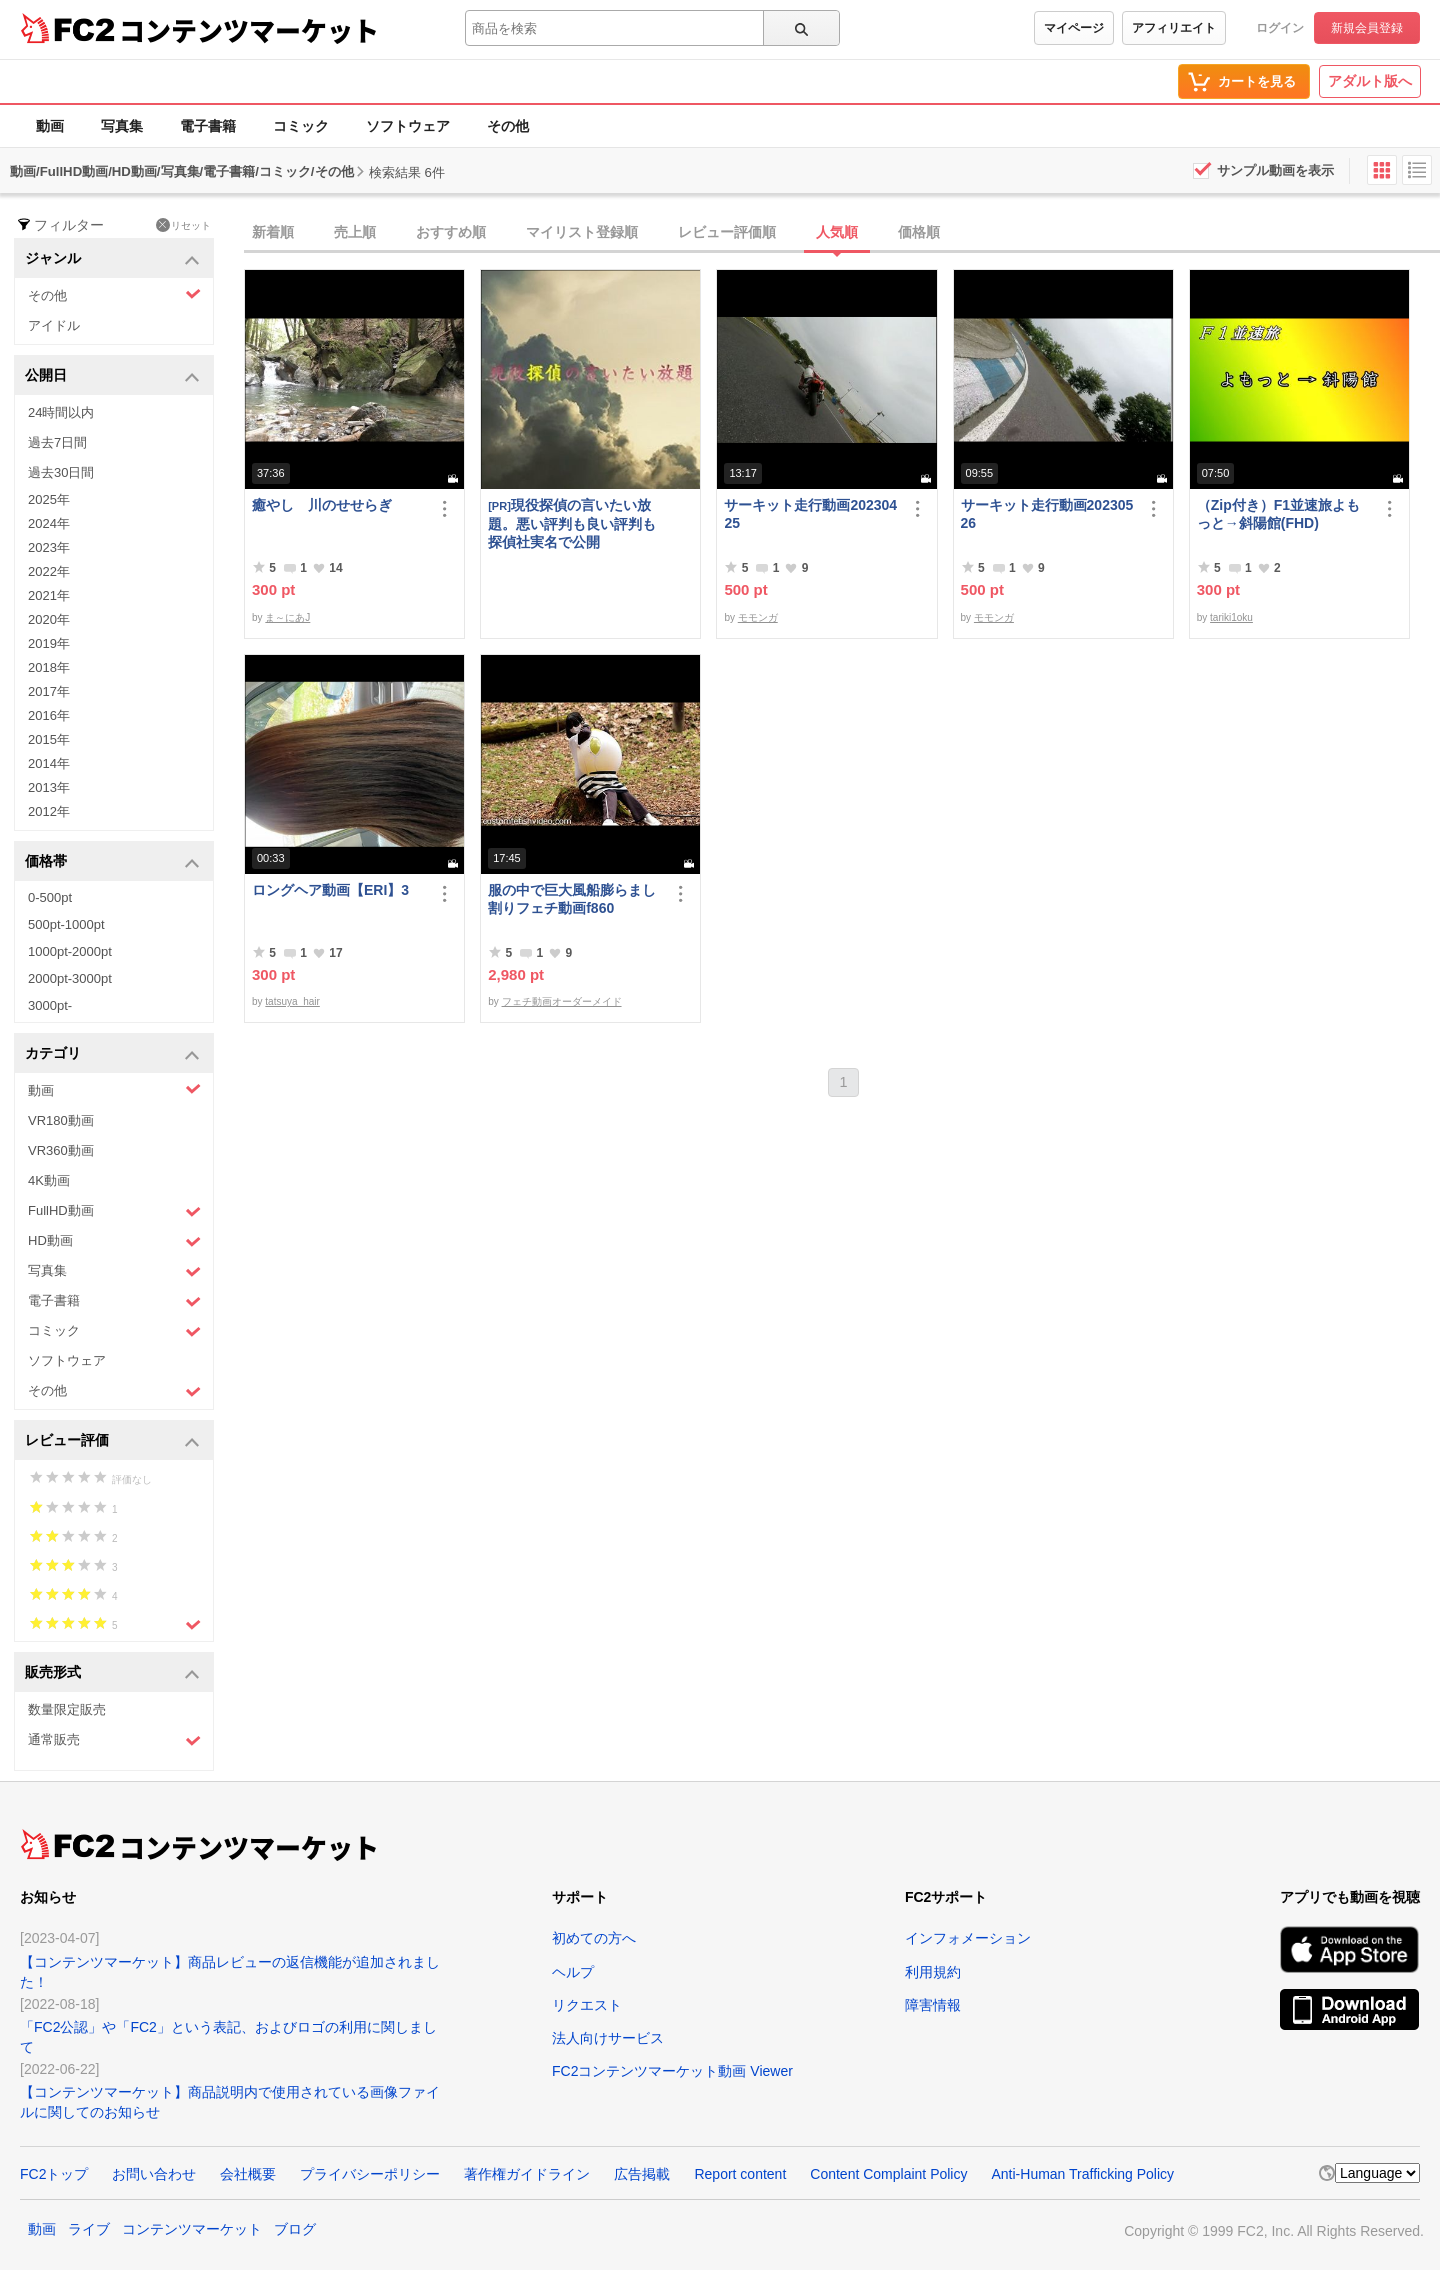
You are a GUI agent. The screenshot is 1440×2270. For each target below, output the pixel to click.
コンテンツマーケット (249, 30)
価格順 (919, 232)
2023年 (49, 547)
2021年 (49, 595)
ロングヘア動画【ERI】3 (330, 890)
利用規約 (933, 1972)
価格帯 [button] (112, 862)
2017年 (49, 691)
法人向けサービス (608, 2038)
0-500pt (50, 897)
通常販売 (114, 1740)
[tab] (842, 233)
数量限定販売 (67, 1709)
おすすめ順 (451, 232)
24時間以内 (61, 412)
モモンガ (758, 617)
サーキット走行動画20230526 (1047, 514)
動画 (50, 126)
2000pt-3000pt (70, 978)
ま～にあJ (287, 617)
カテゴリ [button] (112, 1054)
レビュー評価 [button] (112, 1441)
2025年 (49, 499)
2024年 (49, 523)
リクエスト (587, 2005)
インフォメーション (968, 1938)
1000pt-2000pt (70, 951)
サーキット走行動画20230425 (810, 514)
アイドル (54, 325)
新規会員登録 (1367, 28)
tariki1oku (1231, 617)
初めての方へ (594, 1938)
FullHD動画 (114, 1211)
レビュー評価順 (727, 232)
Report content (740, 2174)
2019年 (49, 643)
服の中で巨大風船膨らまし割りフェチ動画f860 (572, 899)
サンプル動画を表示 (1275, 170)
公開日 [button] (112, 376)
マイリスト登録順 (582, 232)
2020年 (49, 619)
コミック (301, 126)
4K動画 (49, 1180)
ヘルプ (573, 1972)
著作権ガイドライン (527, 2174)
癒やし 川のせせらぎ (322, 505)
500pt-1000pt (66, 924)
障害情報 (933, 2005)
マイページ (1074, 28)
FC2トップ (54, 2174)
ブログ (295, 2229)
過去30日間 (61, 472)
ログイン (1280, 28)
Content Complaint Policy (888, 2174)
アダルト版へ (1370, 81)
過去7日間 (57, 442)
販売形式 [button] (112, 1673)
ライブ (89, 2229)
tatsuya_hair (292, 1001)
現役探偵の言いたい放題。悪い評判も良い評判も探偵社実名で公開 (572, 523)
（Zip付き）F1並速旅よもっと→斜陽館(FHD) (1278, 514)
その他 (508, 126)
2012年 (49, 811)
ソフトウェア (408, 126)
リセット (183, 225)
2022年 (49, 571)
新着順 (273, 232)
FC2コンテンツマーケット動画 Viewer (672, 2071)
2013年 (49, 787)
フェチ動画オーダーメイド (562, 1001)
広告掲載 (642, 2174)
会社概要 (248, 2174)
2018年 (49, 667)
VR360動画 (61, 1150)
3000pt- (50, 1005)
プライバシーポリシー (370, 2174)
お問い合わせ (154, 2174)
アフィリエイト (1174, 28)
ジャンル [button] (112, 259)
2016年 (49, 715)
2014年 (49, 763)
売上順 (355, 232)
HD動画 (114, 1241)
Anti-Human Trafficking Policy (1082, 2174)
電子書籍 (208, 126)
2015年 (49, 739)
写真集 (122, 126)
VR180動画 (61, 1120)
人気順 (837, 232)
